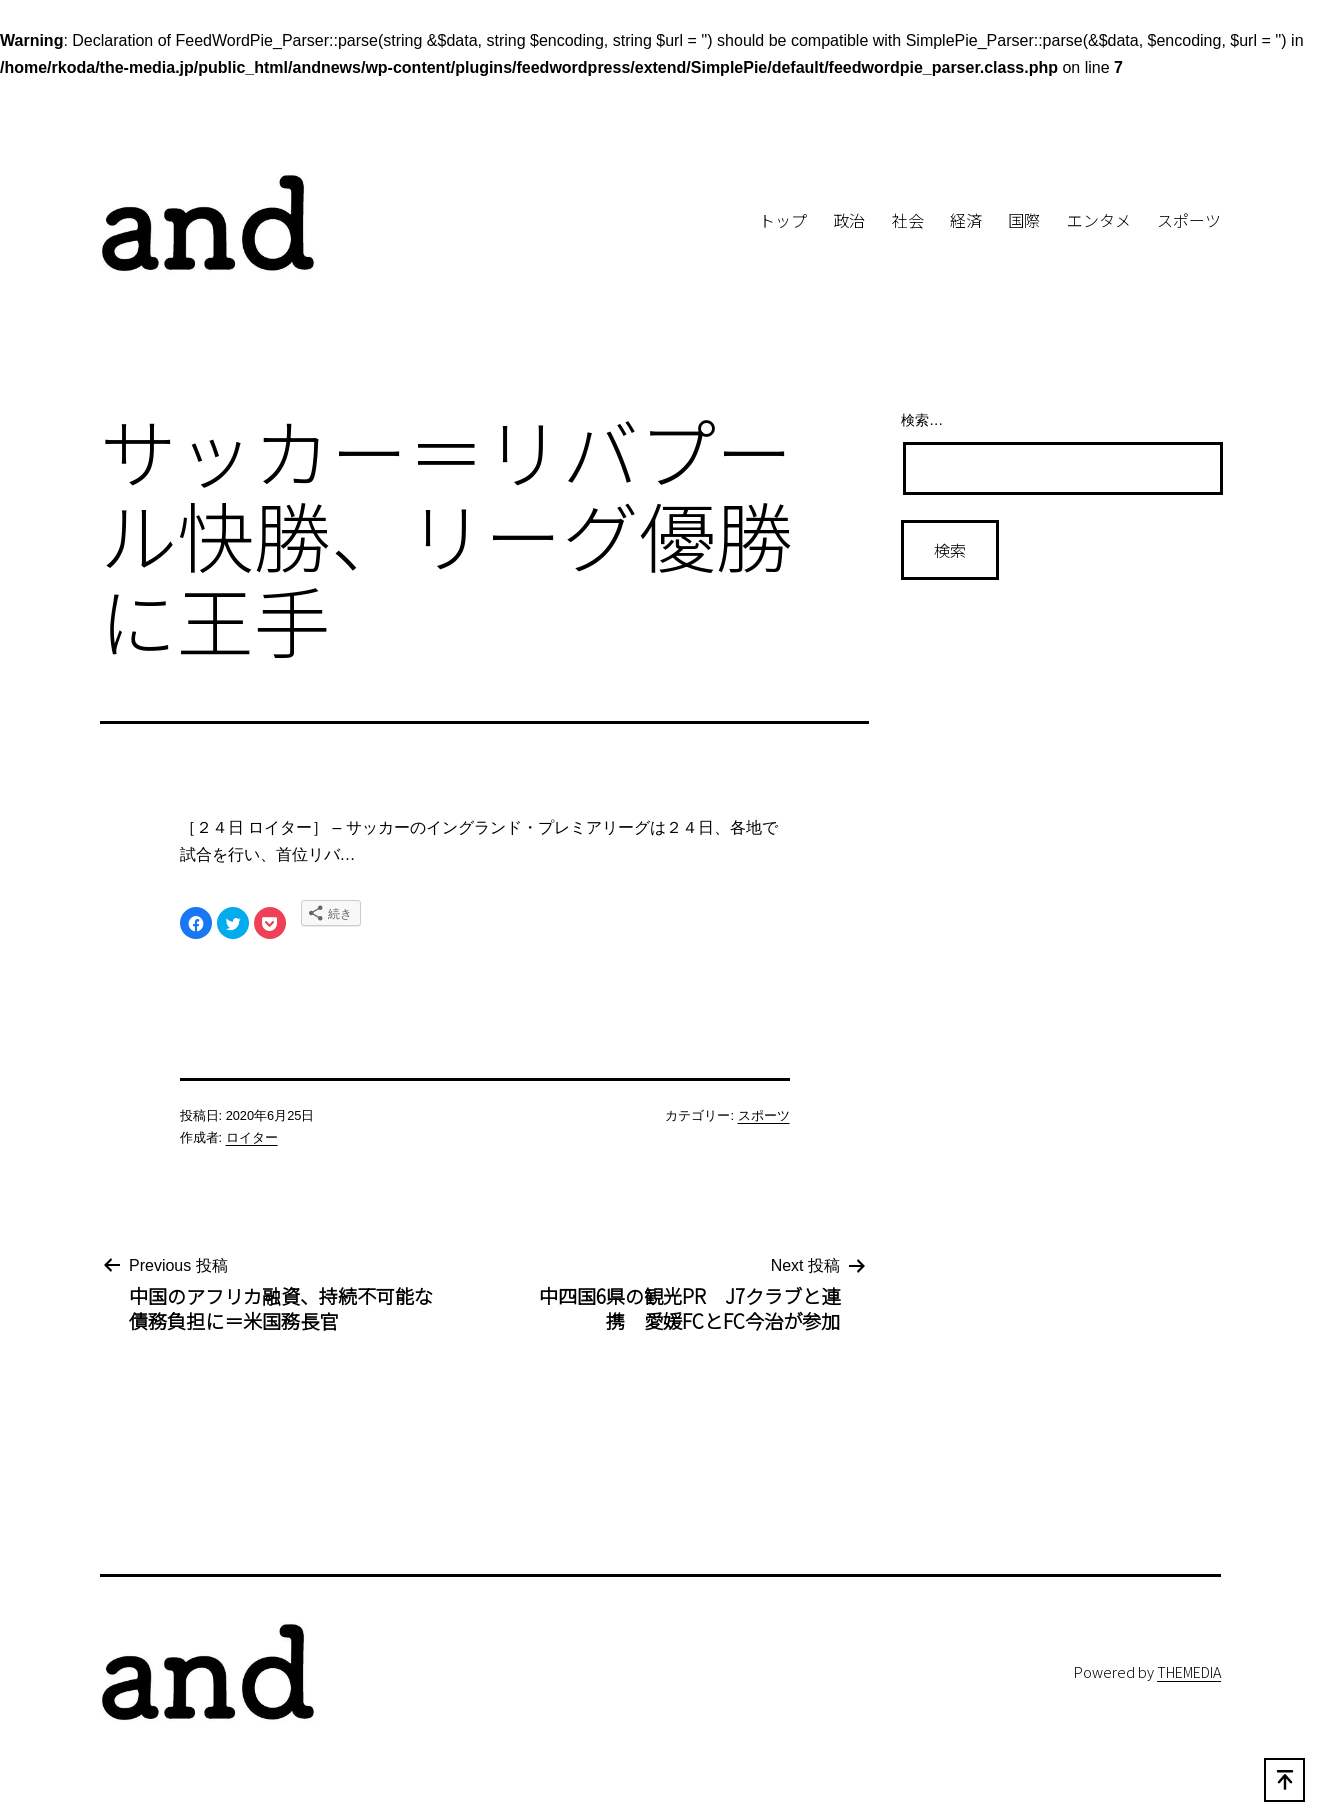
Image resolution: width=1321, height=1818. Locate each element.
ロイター (252, 1137)
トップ (783, 220)
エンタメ (1099, 220)
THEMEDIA (1189, 1671)
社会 (908, 220)
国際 (1024, 220)
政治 (849, 220)
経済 (966, 220)
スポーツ (1189, 220)
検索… (922, 420)
